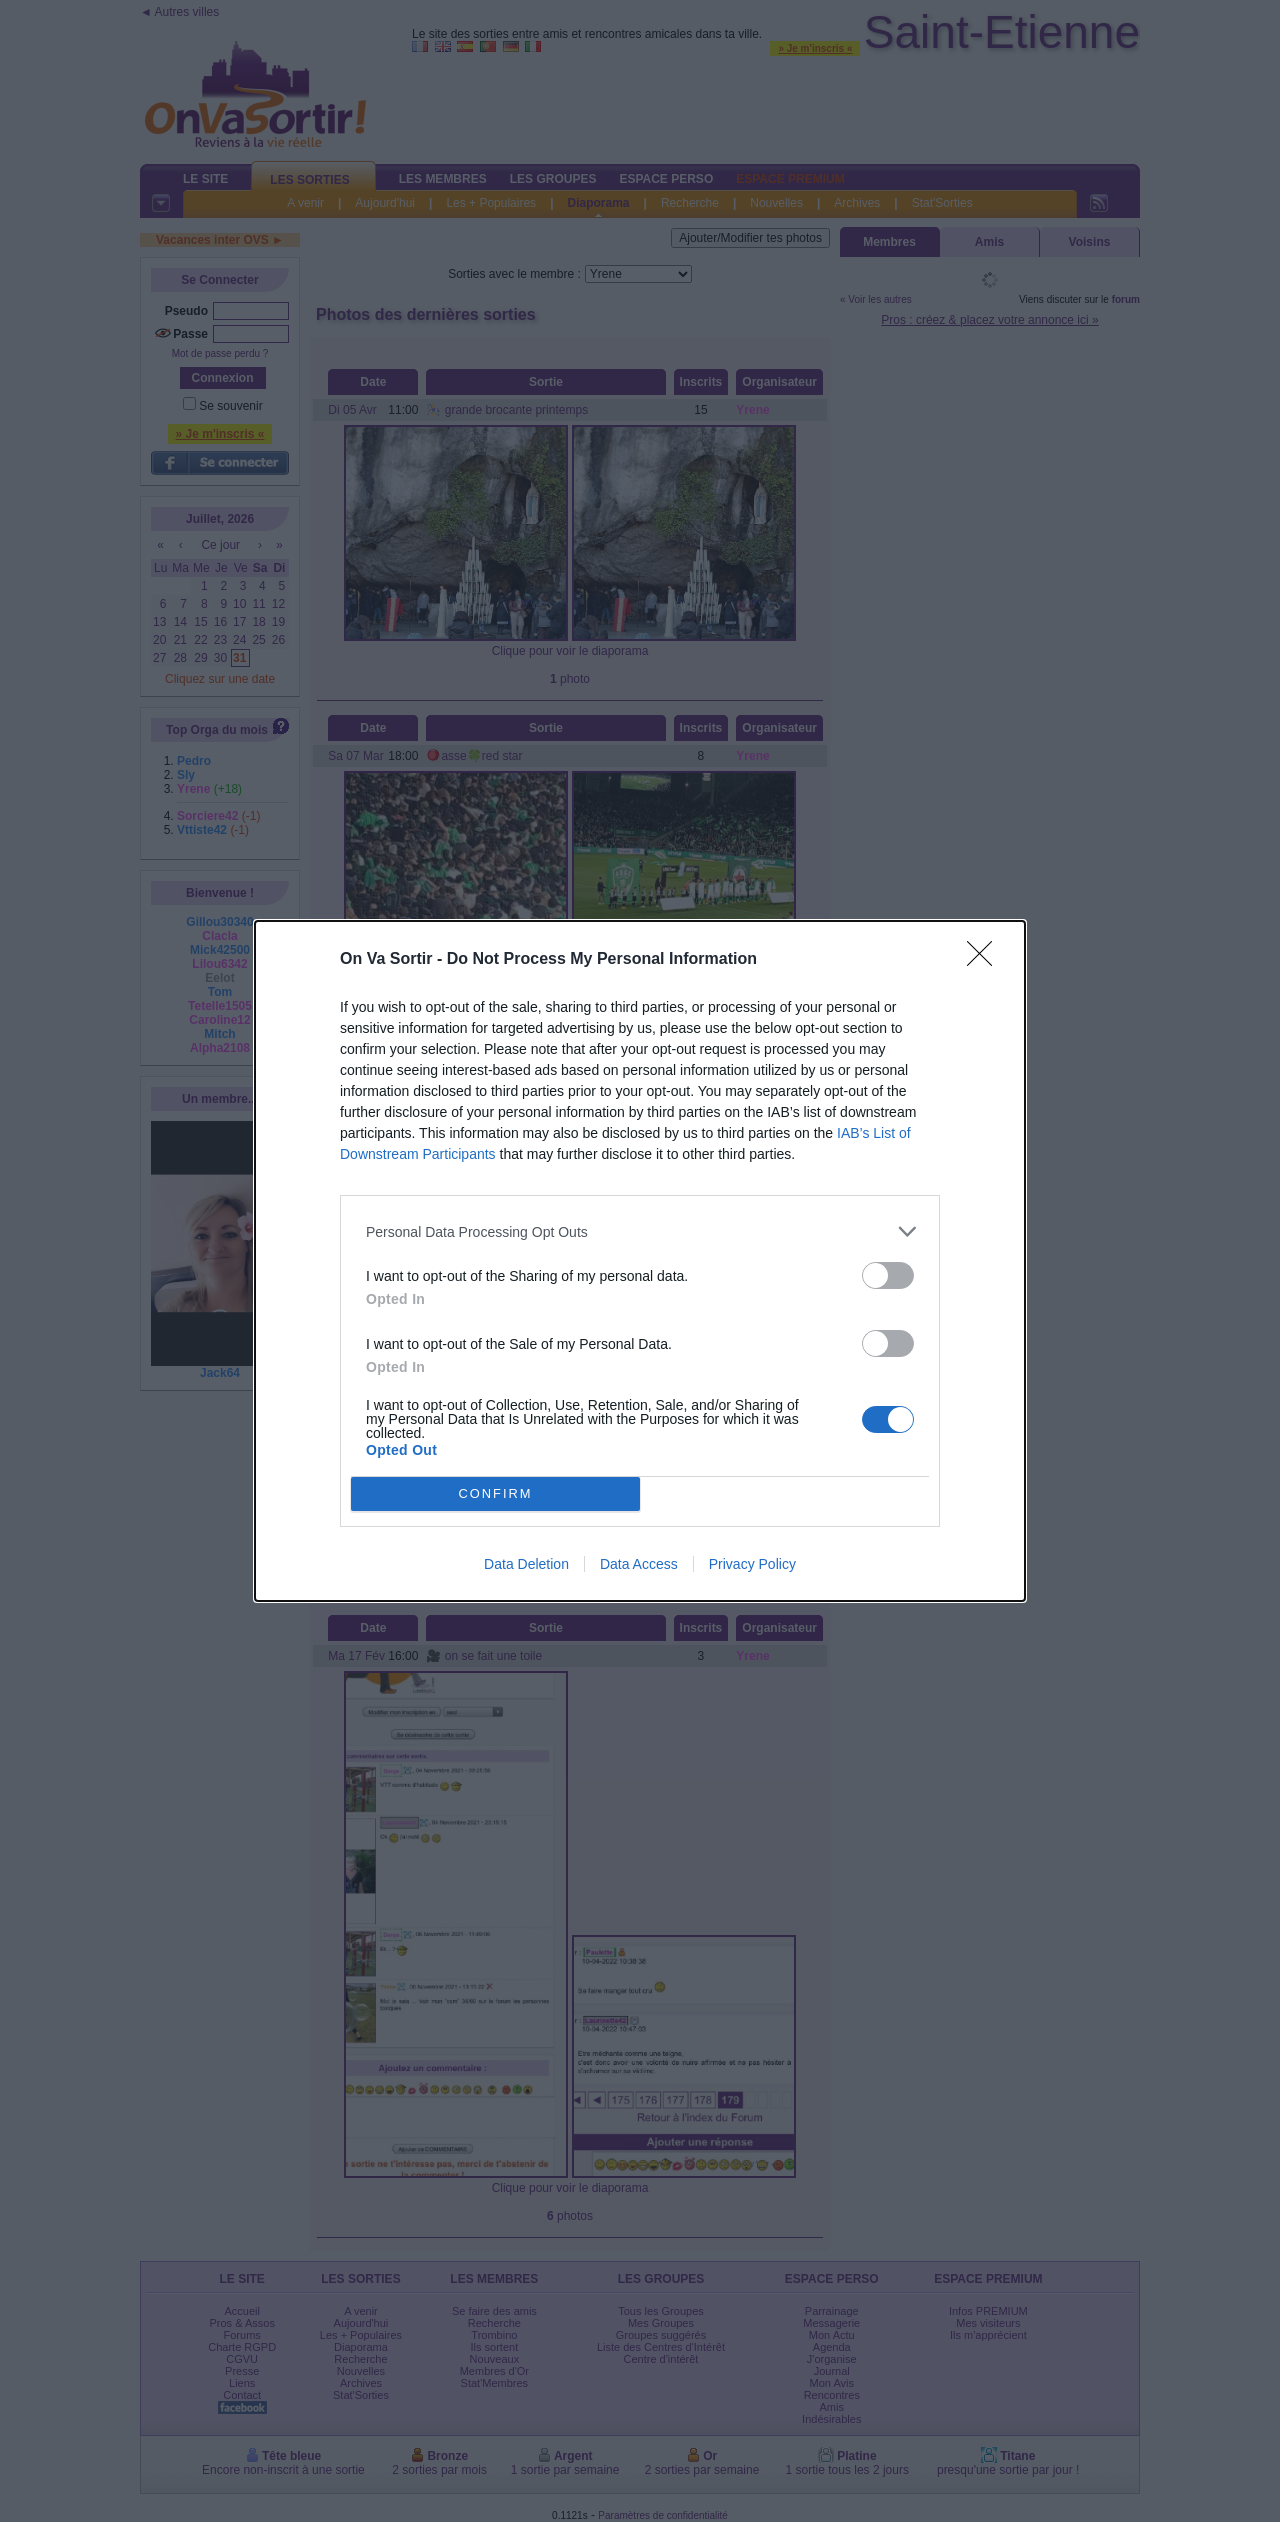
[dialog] (640, 1261)
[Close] (986, 960)
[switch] (888, 1275)
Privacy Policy (752, 1564)
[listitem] (640, 1231)
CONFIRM (495, 1494)
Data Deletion (526, 1564)
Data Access (639, 1564)
